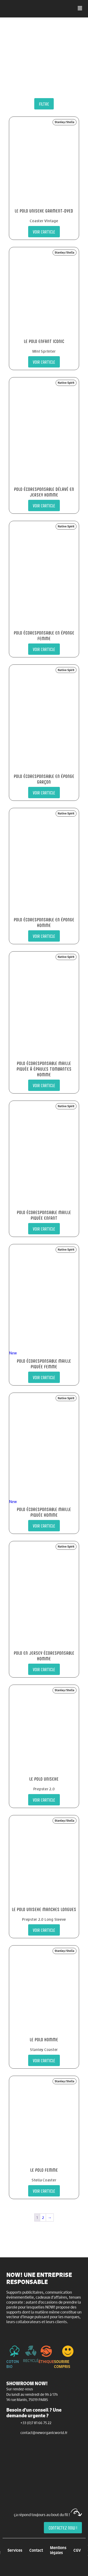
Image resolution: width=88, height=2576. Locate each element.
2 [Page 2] (43, 2217)
